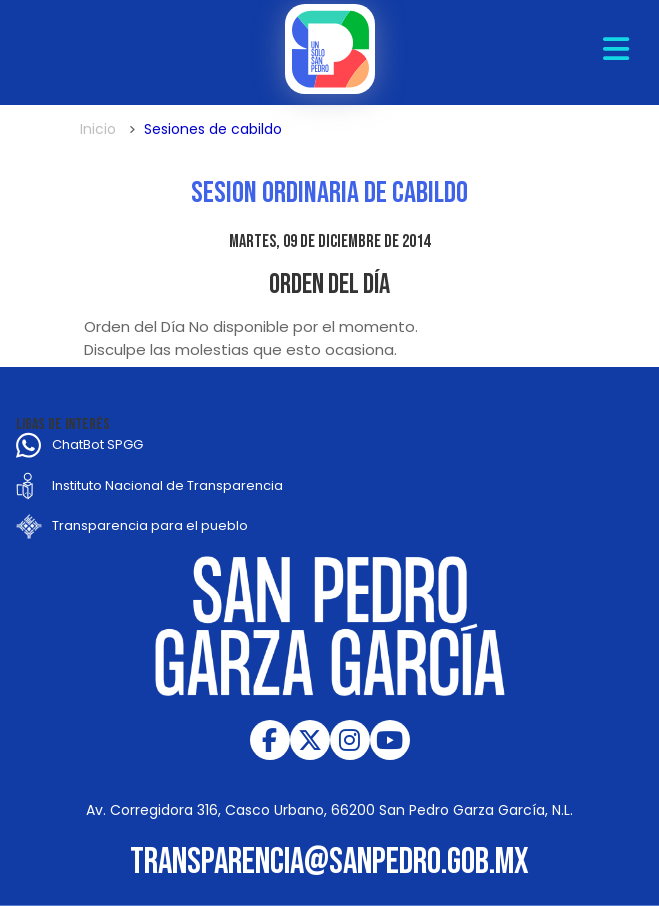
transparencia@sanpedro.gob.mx (329, 862)
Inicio (98, 129)
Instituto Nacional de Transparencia (167, 485)
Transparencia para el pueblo (150, 525)
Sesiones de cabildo (213, 129)
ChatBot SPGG (97, 444)
